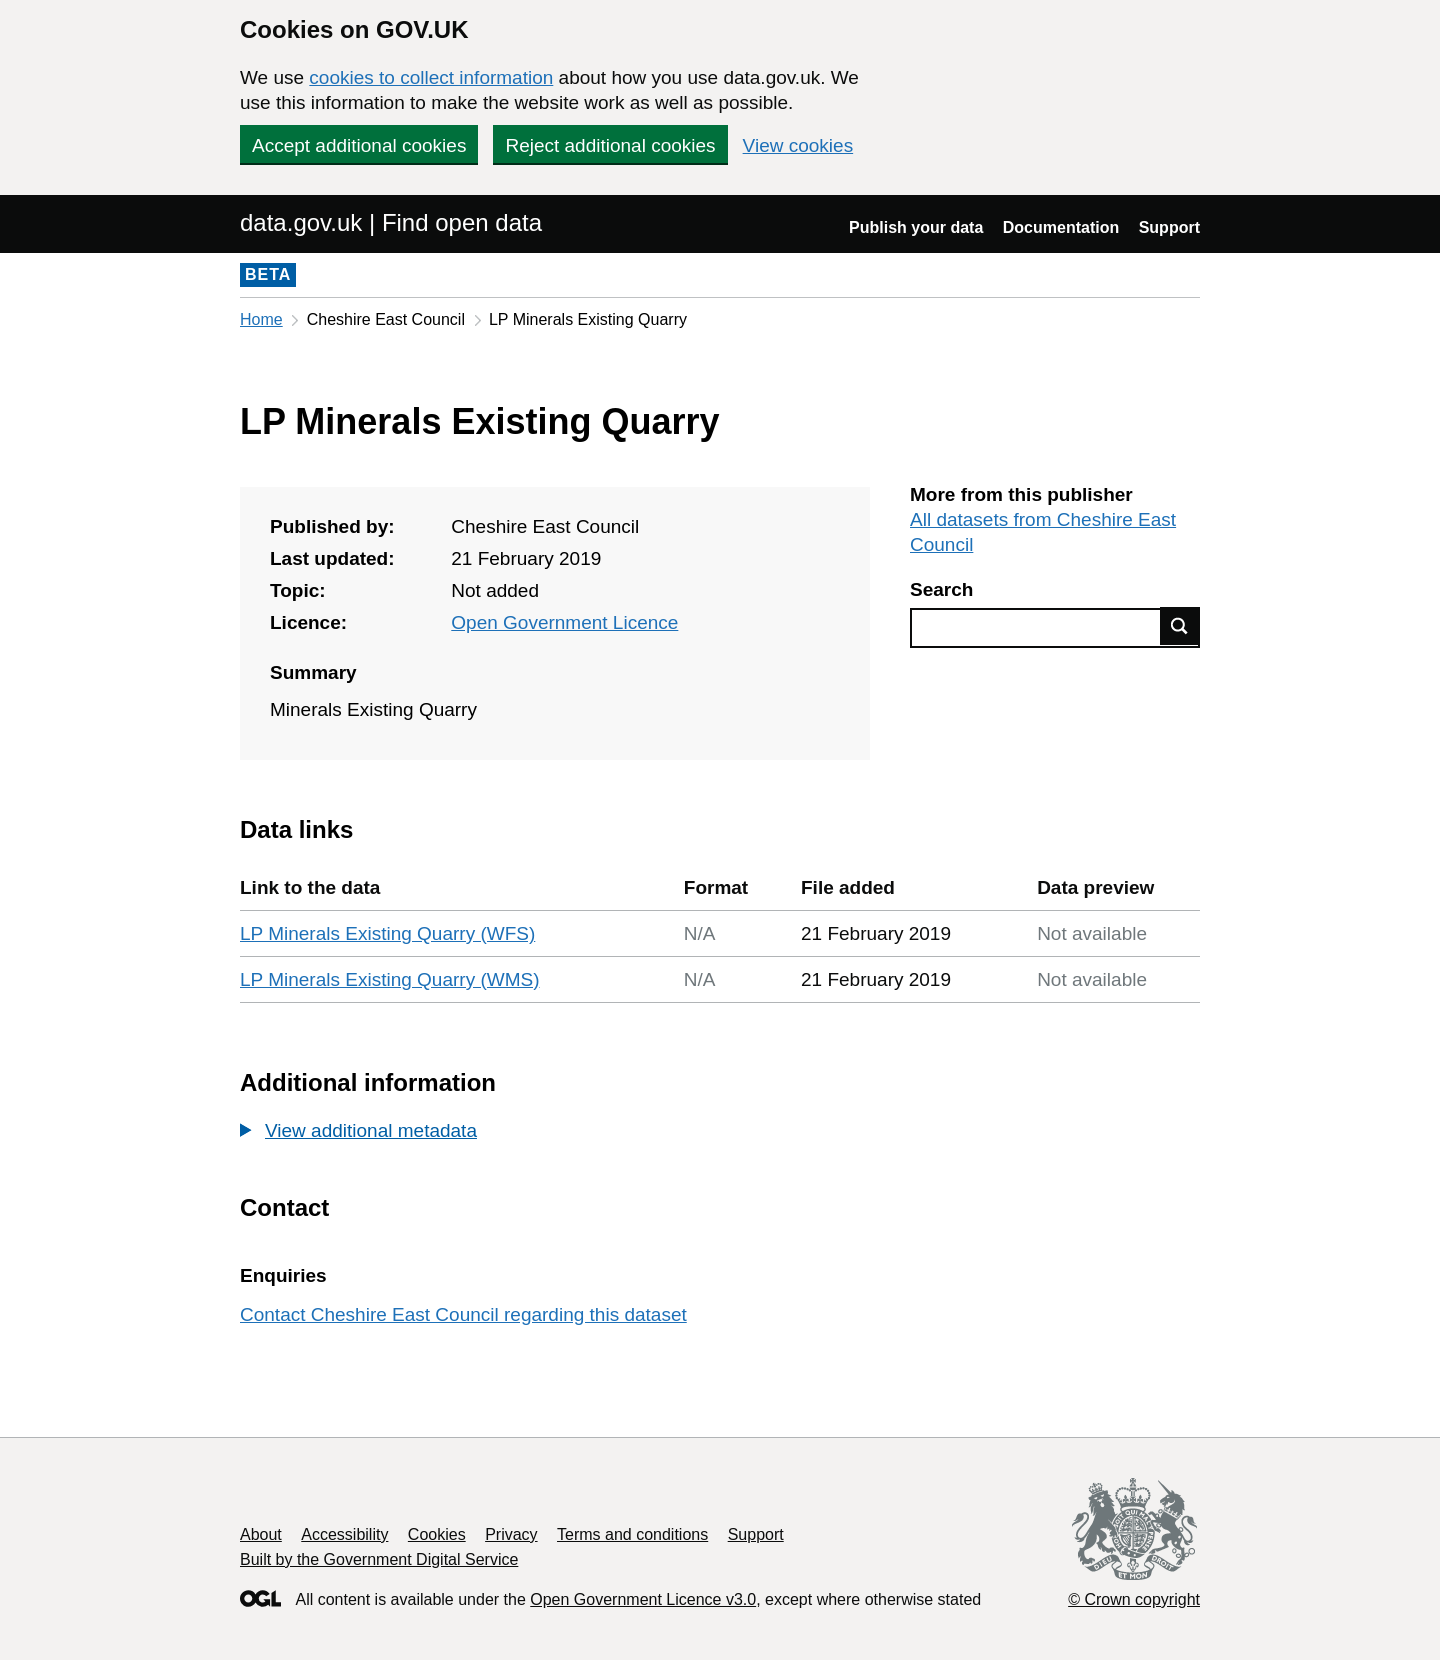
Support (1169, 227)
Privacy (511, 1534)
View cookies (798, 145)
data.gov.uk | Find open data (391, 222)
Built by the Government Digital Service (379, 1559)
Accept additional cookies (359, 145)
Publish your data (916, 227)
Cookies (437, 1534)
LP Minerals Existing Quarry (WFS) (387, 933)
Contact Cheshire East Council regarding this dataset (463, 1314)
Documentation (1061, 227)
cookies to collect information (431, 77)
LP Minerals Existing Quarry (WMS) (390, 979)
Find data (1180, 626)
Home (261, 319)
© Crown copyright (1134, 1599)
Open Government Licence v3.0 (643, 1599)
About (261, 1534)
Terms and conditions (632, 1534)
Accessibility (344, 1534)
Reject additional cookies (610, 145)
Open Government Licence (564, 622)
